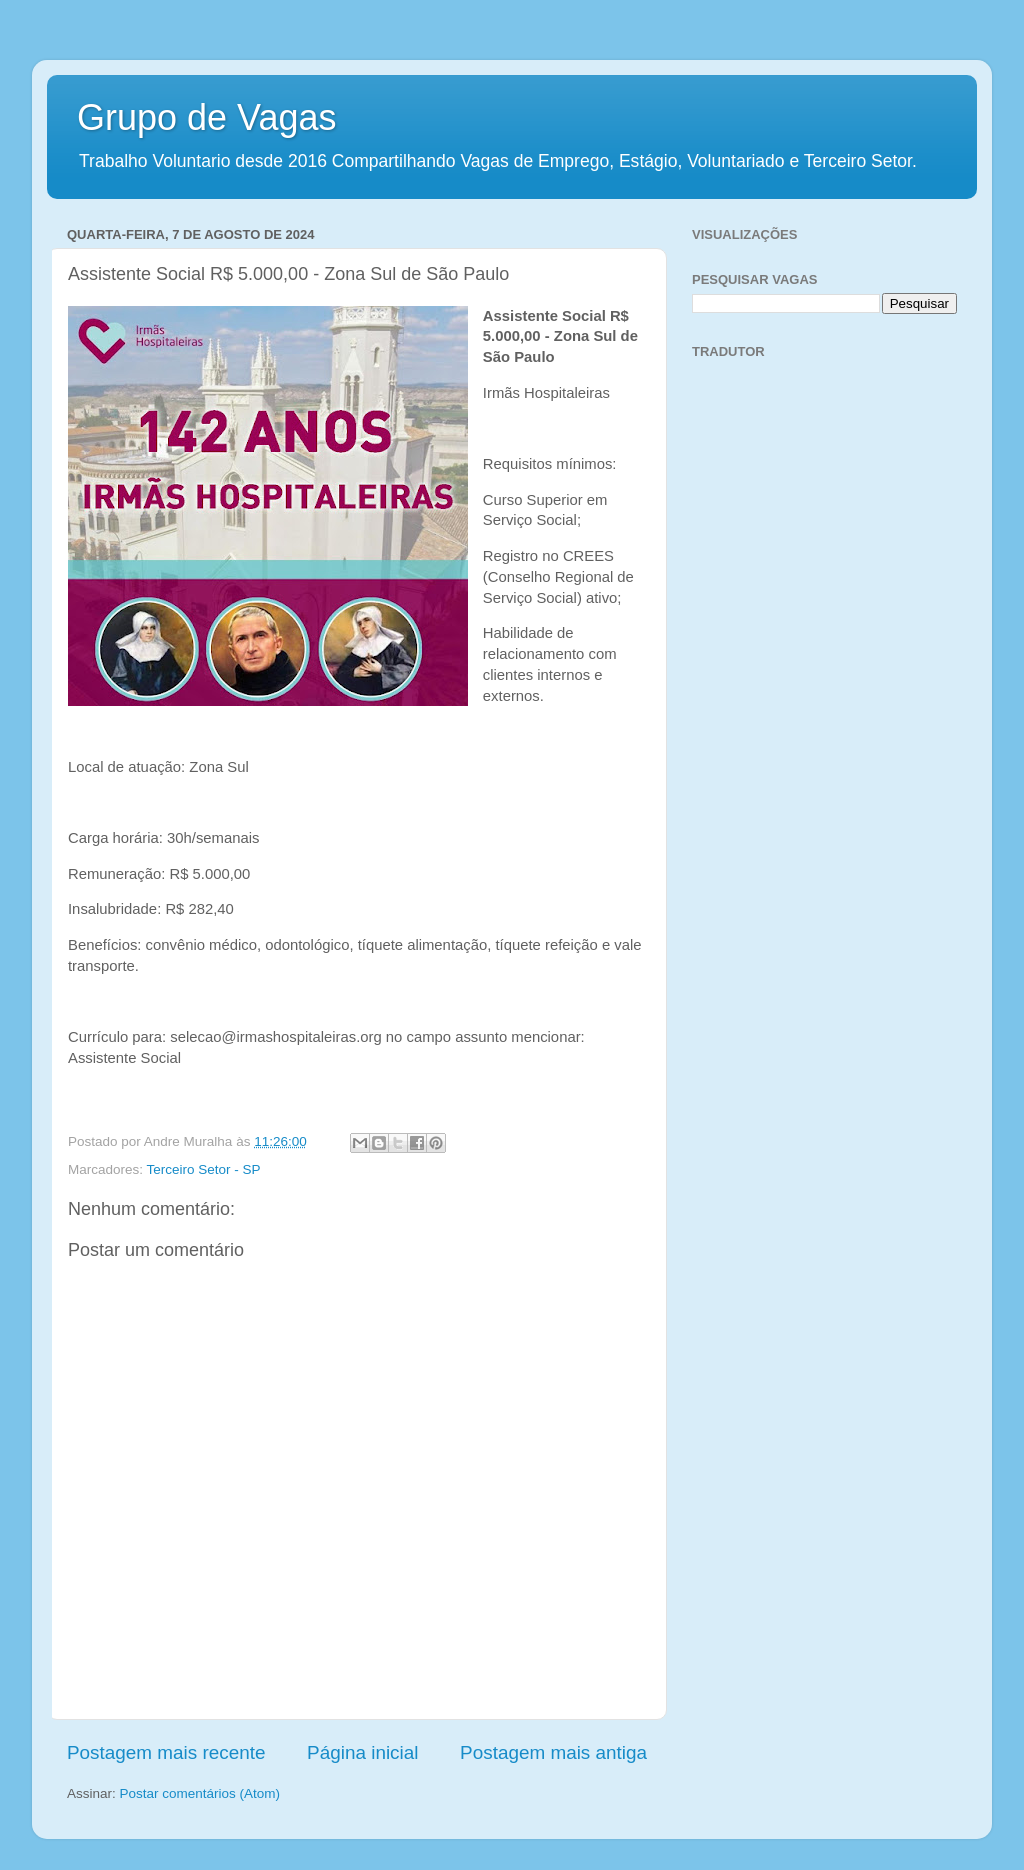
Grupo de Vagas (207, 117)
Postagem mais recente (166, 1752)
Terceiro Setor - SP (204, 1169)
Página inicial (362, 1752)
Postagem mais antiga (553, 1752)
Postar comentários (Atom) (200, 1793)
